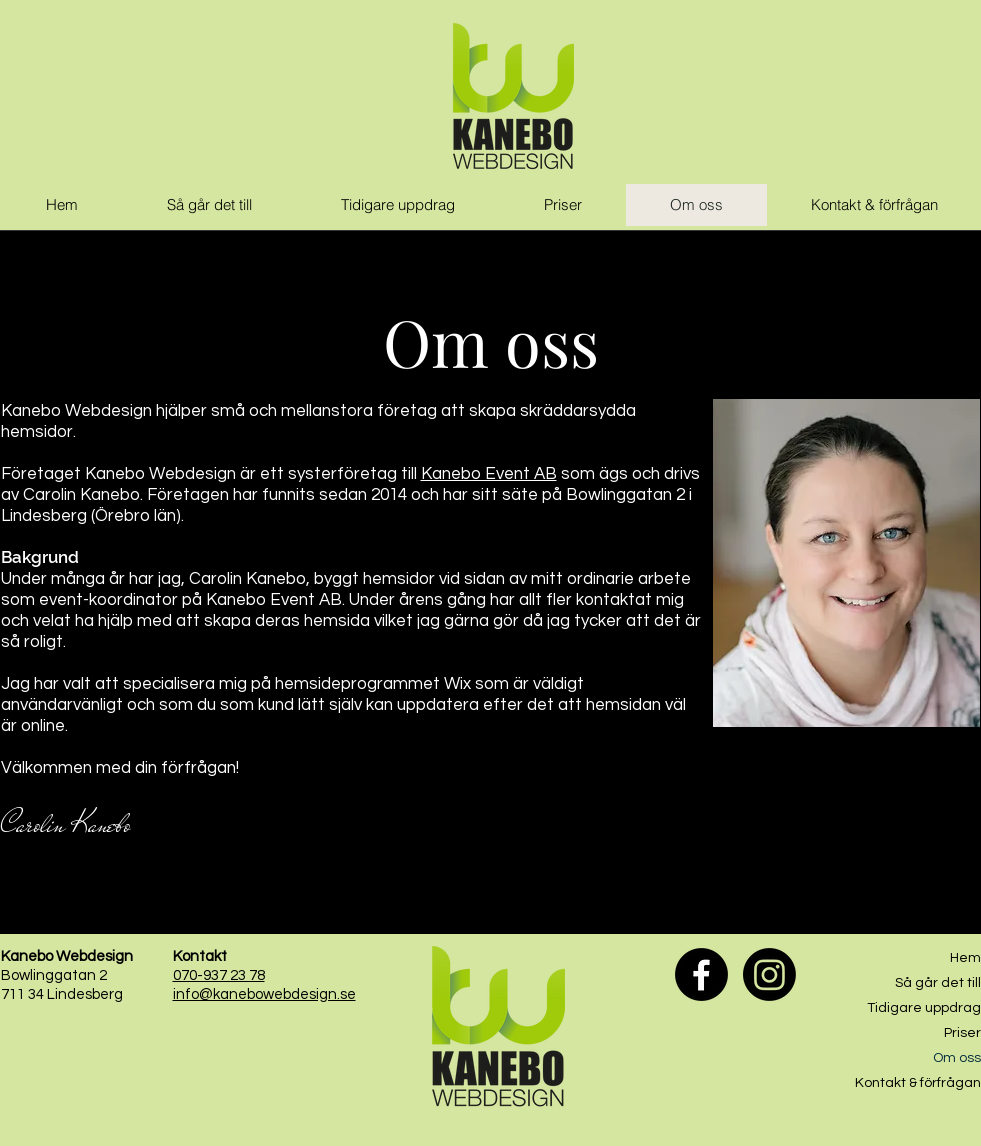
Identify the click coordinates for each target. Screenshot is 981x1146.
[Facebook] (701, 974)
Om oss (957, 1058)
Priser (962, 1033)
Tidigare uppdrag (924, 1008)
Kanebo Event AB (489, 474)
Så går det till (938, 983)
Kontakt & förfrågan (918, 1083)
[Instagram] (769, 974)
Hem (965, 958)
